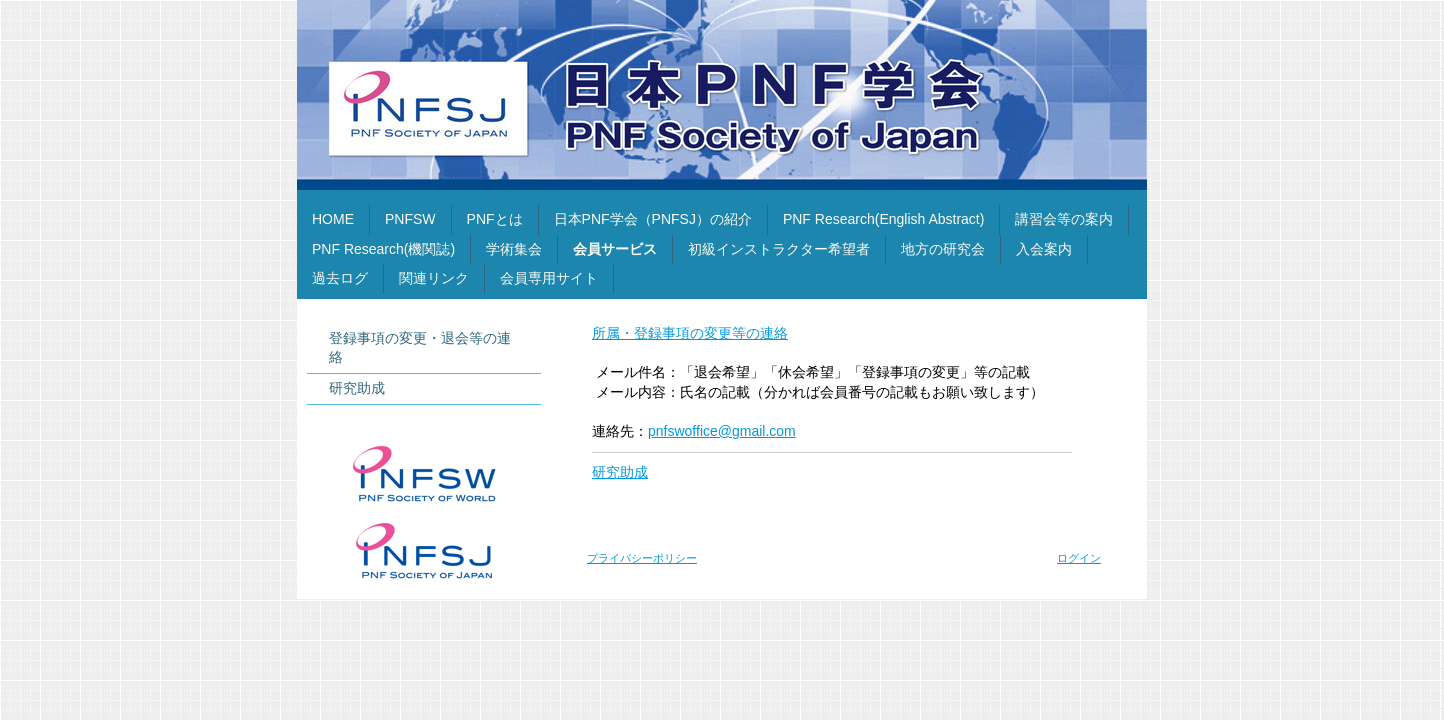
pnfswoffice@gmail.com (722, 431)
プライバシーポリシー (642, 558)
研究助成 (620, 472)
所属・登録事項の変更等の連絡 (690, 333)
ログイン (1079, 558)
